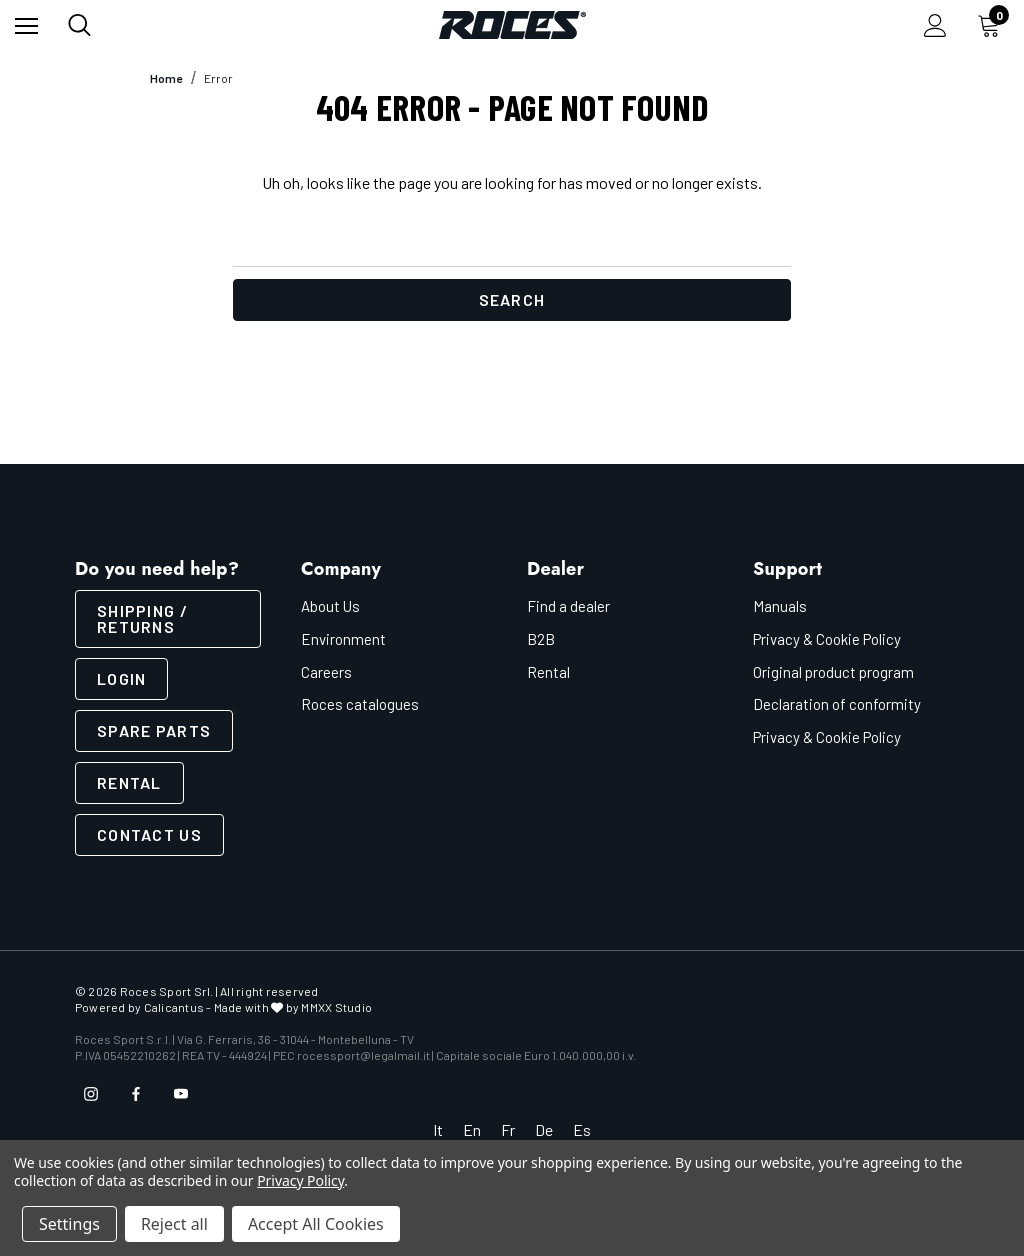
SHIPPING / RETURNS (142, 618)
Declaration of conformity (837, 704)
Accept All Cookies (316, 1224)
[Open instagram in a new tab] (91, 1094)
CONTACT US (149, 834)
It (438, 1129)
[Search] (79, 25)
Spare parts (154, 730)
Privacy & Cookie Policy (827, 639)
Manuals (780, 606)
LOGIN (121, 678)
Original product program (833, 672)
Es (582, 1129)
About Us (330, 606)
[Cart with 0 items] (993, 25)
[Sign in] (935, 25)
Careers (326, 672)
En (472, 1129)
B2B (541, 639)
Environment (343, 639)
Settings (69, 1224)
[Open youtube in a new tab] (181, 1094)
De (544, 1129)
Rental (129, 782)
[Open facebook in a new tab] (136, 1094)
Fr (508, 1129)
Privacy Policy (300, 1180)
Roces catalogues (360, 704)
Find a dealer (568, 606)
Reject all (174, 1224)
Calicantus (174, 1007)
